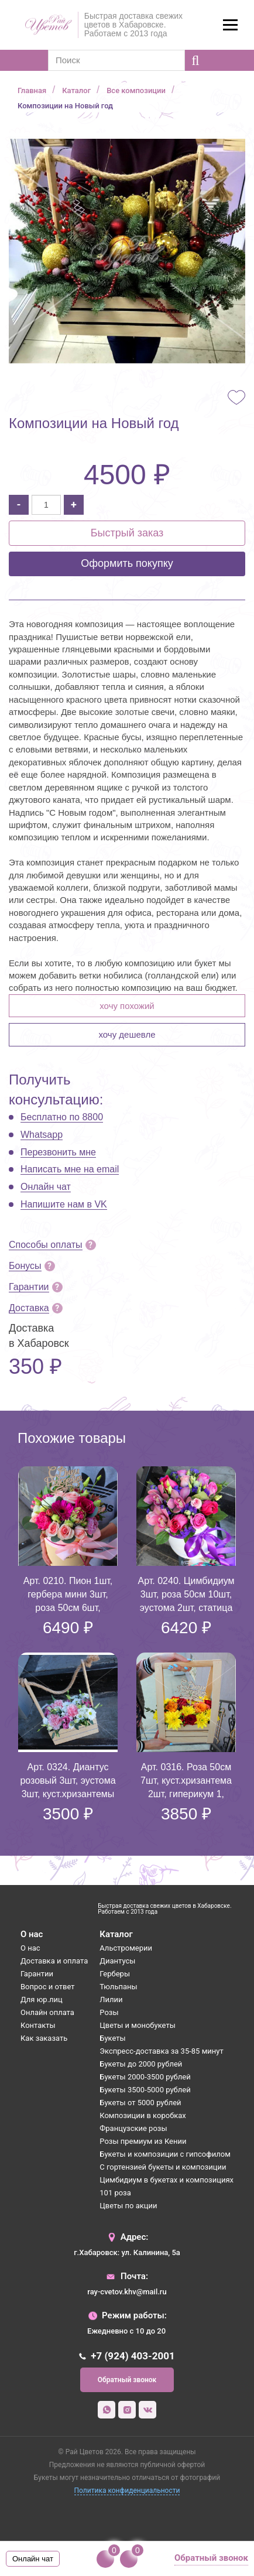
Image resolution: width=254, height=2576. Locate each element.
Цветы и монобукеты (137, 2025)
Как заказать (43, 2038)
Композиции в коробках (142, 2115)
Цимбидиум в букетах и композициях (166, 2179)
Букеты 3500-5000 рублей (144, 2089)
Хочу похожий (126, 1006)
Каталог (76, 90)
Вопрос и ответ (47, 1986)
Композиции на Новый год (65, 105)
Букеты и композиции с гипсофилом (165, 2154)
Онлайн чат (45, 1187)
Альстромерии (125, 1948)
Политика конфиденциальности (127, 2490)
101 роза (115, 2192)
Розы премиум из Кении (142, 2141)
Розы (108, 2012)
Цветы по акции (128, 2205)
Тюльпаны (118, 1986)
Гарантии (29, 1287)
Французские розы (133, 2128)
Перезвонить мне (58, 1152)
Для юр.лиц (41, 1999)
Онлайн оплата (47, 2012)
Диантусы (117, 1960)
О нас (30, 1948)
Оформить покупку (127, 563)
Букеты (112, 2038)
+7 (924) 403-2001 (133, 2356)
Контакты (38, 2025)
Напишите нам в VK (63, 1204)
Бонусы (25, 1266)
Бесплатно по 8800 (61, 1117)
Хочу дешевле (126, 1034)
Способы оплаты (46, 1245)
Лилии (110, 1999)
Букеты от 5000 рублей (140, 2102)
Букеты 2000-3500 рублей (144, 2076)
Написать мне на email (69, 1169)
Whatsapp (41, 1135)
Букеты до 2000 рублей (140, 2064)
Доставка (29, 1308)
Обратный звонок (127, 2380)
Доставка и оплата (54, 1960)
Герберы (114, 1973)
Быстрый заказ (127, 533)
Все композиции (136, 90)
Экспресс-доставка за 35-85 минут (161, 2051)
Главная (32, 90)
